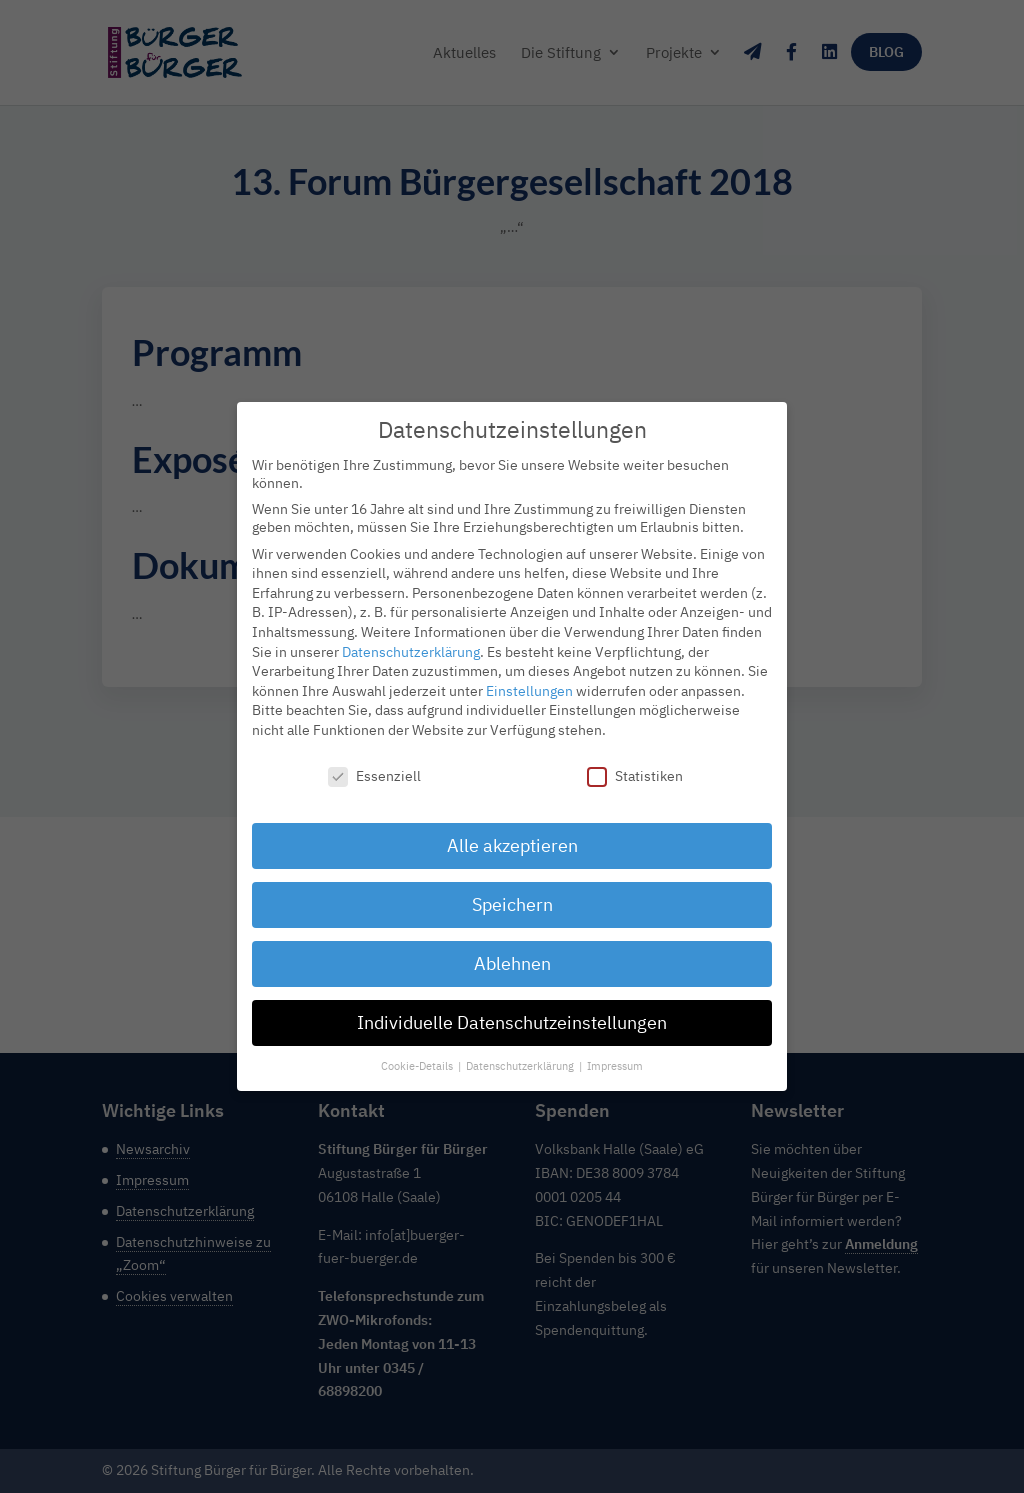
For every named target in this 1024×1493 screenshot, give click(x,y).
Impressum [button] (615, 1049)
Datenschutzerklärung (411, 635)
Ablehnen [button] (512, 947)
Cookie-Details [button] (418, 1049)
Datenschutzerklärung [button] (521, 1049)
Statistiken (635, 759)
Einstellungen (529, 674)
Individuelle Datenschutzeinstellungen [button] (512, 1006)
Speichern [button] (512, 888)
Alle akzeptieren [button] (512, 829)
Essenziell (374, 759)
